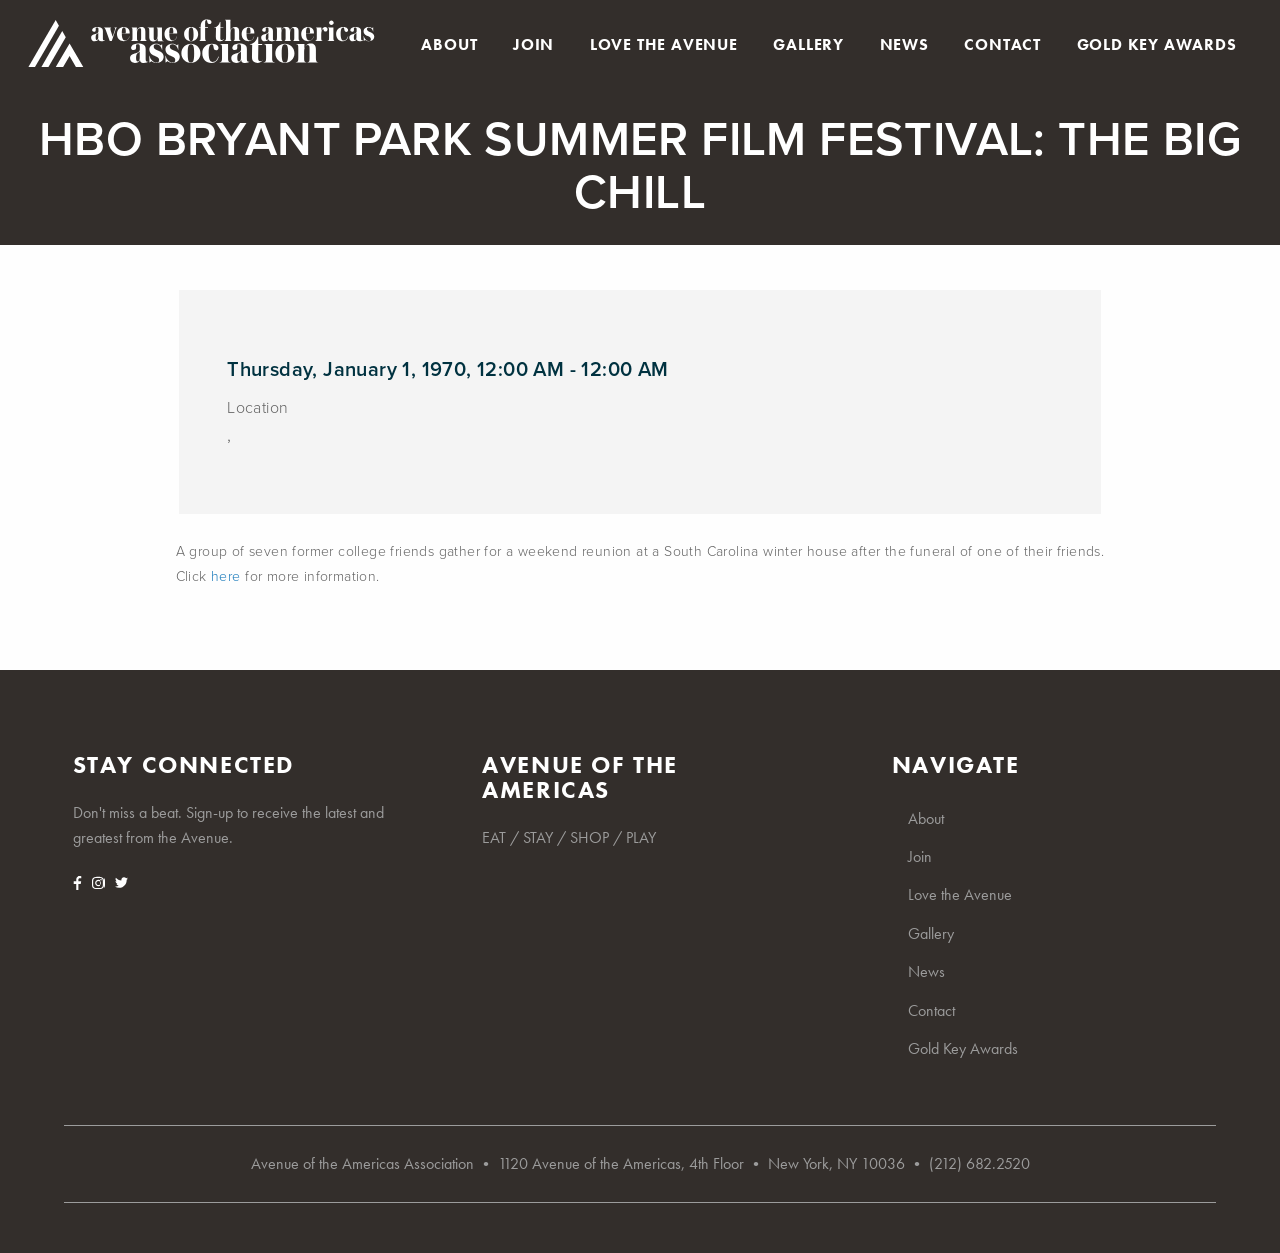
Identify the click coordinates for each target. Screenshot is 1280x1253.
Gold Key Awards (1157, 45)
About (449, 45)
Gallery (808, 45)
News (904, 45)
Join (533, 45)
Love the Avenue (664, 45)
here (226, 576)
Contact (1002, 45)
